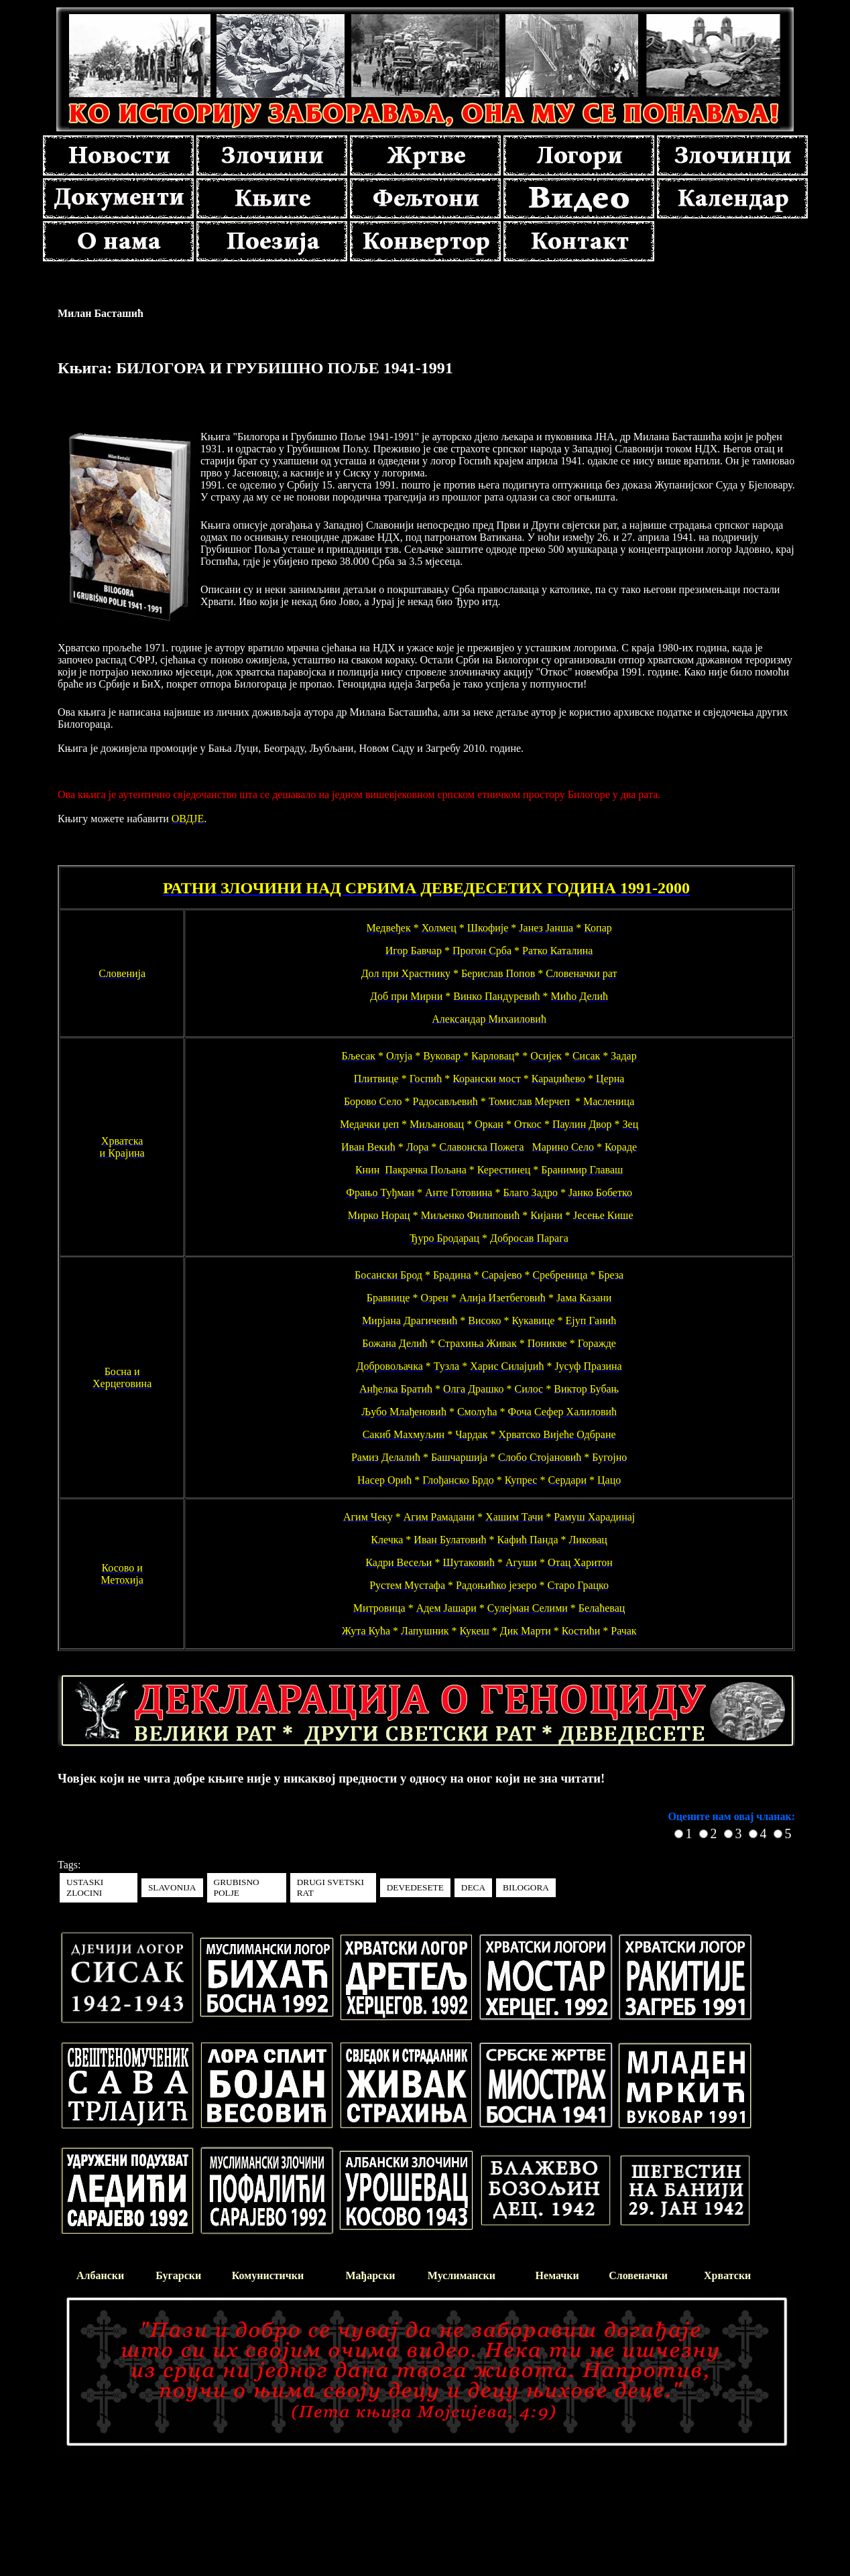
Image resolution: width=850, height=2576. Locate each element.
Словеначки (638, 2275)
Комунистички (268, 2275)
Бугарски (178, 2275)
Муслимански (461, 2275)
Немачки (557, 2275)
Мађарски (370, 2275)
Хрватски (727, 2275)
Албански (100, 2275)
